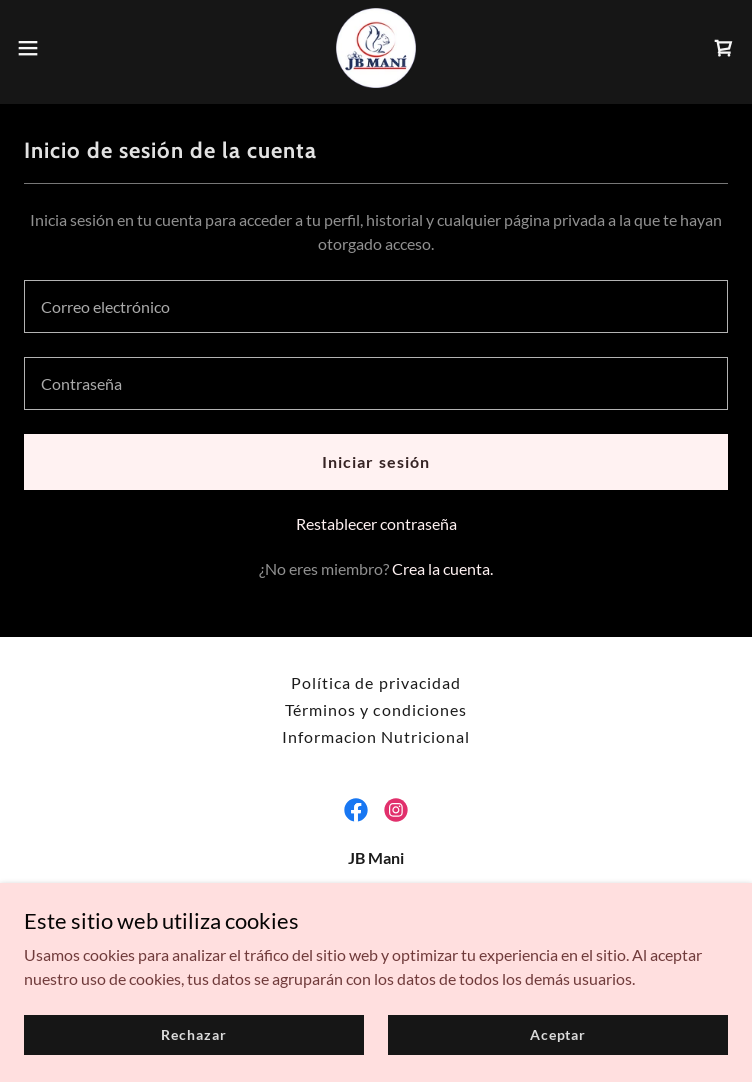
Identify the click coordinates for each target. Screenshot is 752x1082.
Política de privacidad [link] (375, 682)
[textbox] (376, 306)
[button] (63, 48)
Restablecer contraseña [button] (376, 523)
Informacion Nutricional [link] (376, 736)
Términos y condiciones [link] (375, 709)
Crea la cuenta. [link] (442, 568)
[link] (376, 48)
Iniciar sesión (375, 461)
